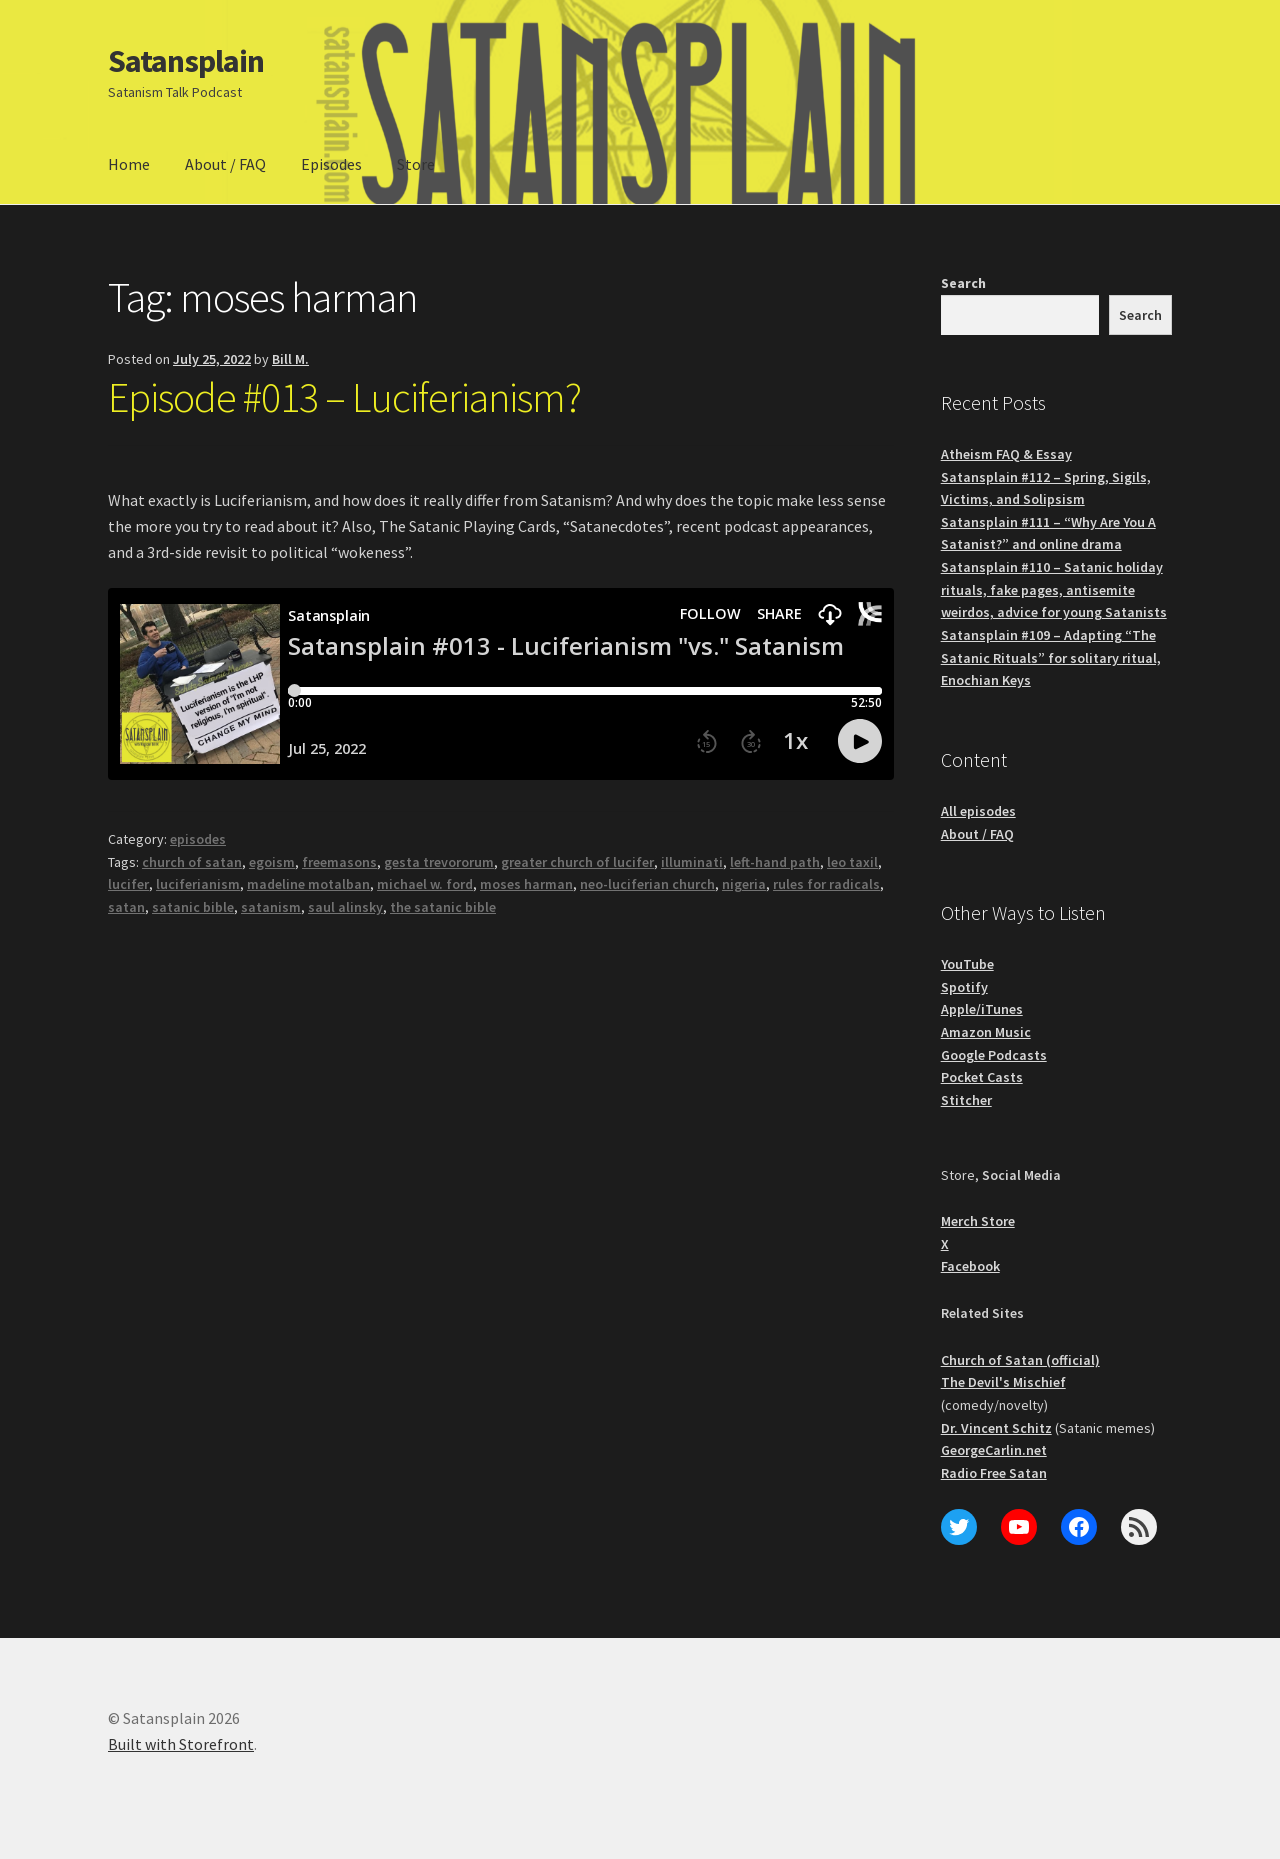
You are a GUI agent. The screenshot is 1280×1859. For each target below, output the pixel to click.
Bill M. (290, 359)
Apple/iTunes (982, 1009)
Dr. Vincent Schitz (996, 1428)
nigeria (744, 884)
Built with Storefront (181, 1744)
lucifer (128, 884)
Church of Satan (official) (1020, 1360)
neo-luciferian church (647, 884)
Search (963, 283)
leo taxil (852, 862)
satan (126, 907)
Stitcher (966, 1100)
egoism (272, 862)
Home (129, 164)
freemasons (339, 862)
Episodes (331, 164)
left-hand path (775, 862)
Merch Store (978, 1221)
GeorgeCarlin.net (994, 1450)
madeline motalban (308, 884)
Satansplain (186, 61)
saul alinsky (345, 907)
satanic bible (193, 907)
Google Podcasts (994, 1055)
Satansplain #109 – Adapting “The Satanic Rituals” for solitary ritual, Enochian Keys (1051, 657)
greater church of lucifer (577, 862)
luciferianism (198, 884)
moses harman (526, 884)
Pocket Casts (982, 1077)
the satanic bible (443, 907)
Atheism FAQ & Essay (1006, 454)
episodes (198, 839)
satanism (271, 907)
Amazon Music (986, 1032)
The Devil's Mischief (1003, 1382)
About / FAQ (225, 164)
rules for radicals (826, 884)
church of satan (192, 862)
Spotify (964, 987)
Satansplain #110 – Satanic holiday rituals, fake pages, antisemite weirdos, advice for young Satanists (1054, 589)
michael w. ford (425, 884)
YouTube (967, 964)
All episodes (978, 811)
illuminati (692, 862)
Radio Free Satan (994, 1473)
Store (416, 164)
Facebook (970, 1266)
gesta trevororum (439, 862)
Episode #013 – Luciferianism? (344, 397)
